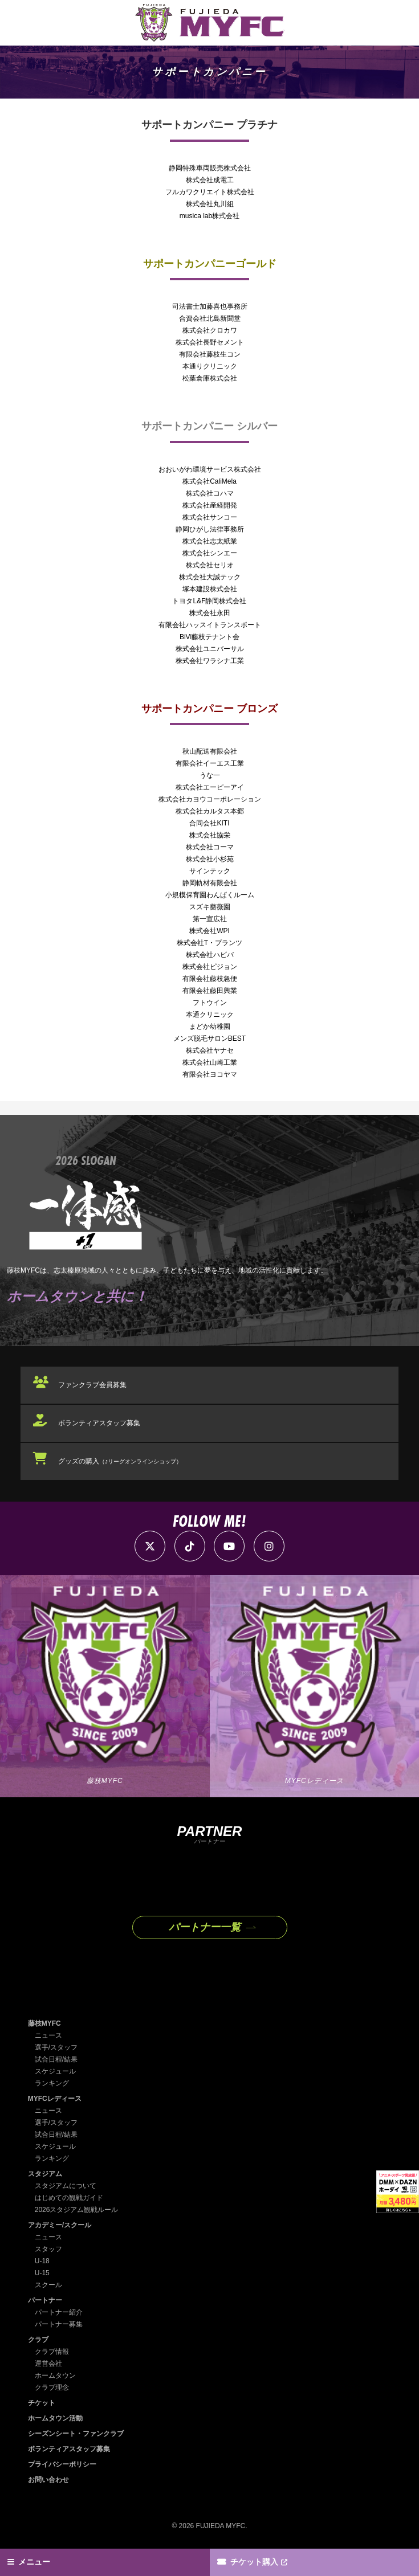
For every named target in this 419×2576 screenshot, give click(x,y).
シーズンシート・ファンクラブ (76, 2430)
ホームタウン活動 (55, 2414)
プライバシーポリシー (62, 2460)
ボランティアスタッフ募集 (99, 1422)
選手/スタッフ (56, 2043)
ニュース (48, 2031)
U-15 (42, 2269)
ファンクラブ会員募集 (92, 1385)
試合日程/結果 (56, 2055)
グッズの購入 (120, 1458)
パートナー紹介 (59, 2308)
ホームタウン (55, 2371)
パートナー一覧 (205, 1923)
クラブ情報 (52, 2348)
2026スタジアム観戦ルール (77, 2206)
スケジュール (55, 2067)
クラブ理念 (52, 2383)
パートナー (45, 2296)
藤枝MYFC (44, 2019)
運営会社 (48, 2360)
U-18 (42, 2257)
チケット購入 (254, 2562)
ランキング (52, 2079)
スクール (48, 2281)
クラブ (38, 2336)
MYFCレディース (55, 2095)
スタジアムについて (65, 2182)
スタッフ (48, 2245)
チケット (41, 2399)
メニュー (35, 2562)
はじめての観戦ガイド (69, 2194)
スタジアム (45, 2170)
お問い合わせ (48, 2476)
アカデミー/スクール (59, 2221)
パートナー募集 (59, 2320)
